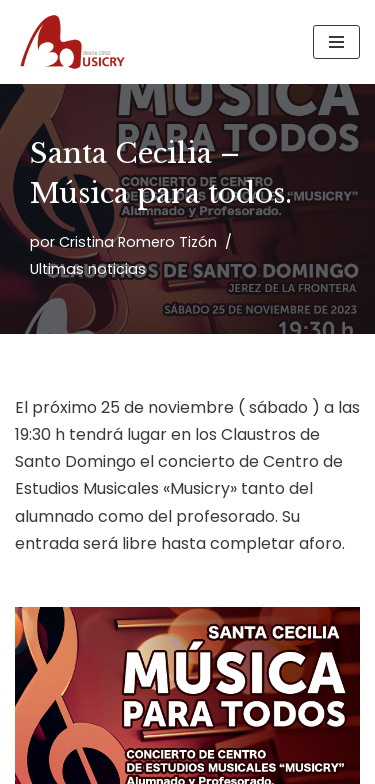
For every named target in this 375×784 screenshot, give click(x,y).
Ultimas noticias (88, 269)
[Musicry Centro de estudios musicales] (75, 42)
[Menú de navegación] (336, 42)
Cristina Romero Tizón (138, 242)
